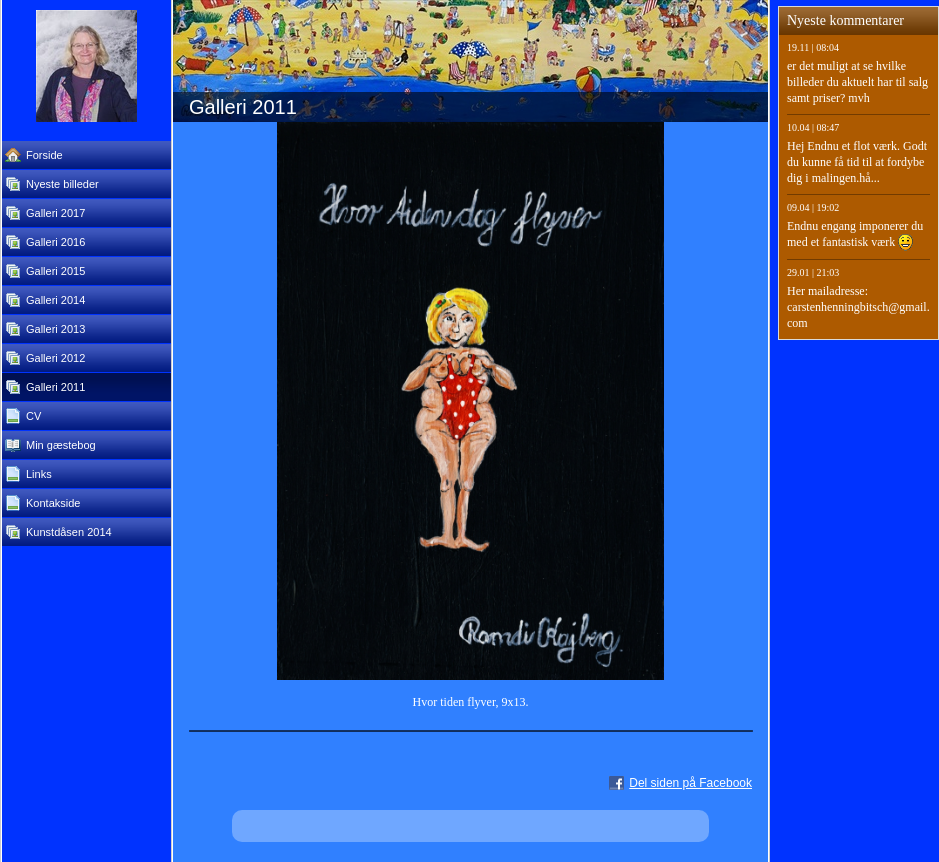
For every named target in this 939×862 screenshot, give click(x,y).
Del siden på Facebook (690, 783)
